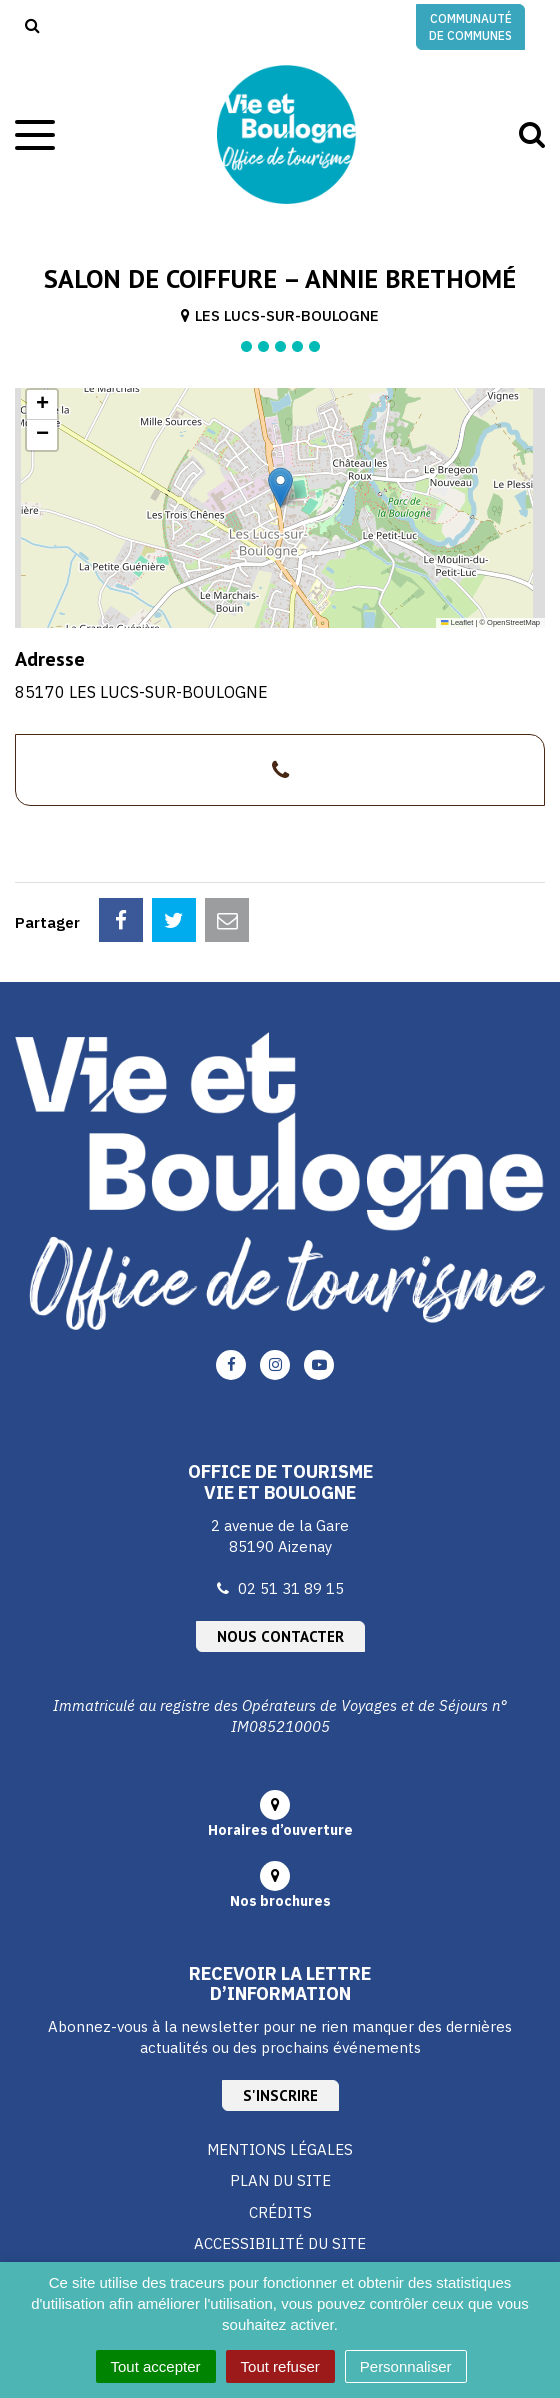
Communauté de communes (470, 27)
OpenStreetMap (513, 622)
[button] (280, 487)
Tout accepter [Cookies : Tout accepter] (156, 2366)
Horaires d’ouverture (280, 1830)
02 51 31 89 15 (291, 1588)
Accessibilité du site (280, 2243)
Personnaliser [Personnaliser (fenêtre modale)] (406, 2366)
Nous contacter (280, 1636)
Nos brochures (280, 1901)
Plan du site (280, 2180)
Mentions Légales (280, 2149)
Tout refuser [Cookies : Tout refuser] (280, 2366)
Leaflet (457, 622)
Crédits (280, 2212)
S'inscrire (280, 2095)
